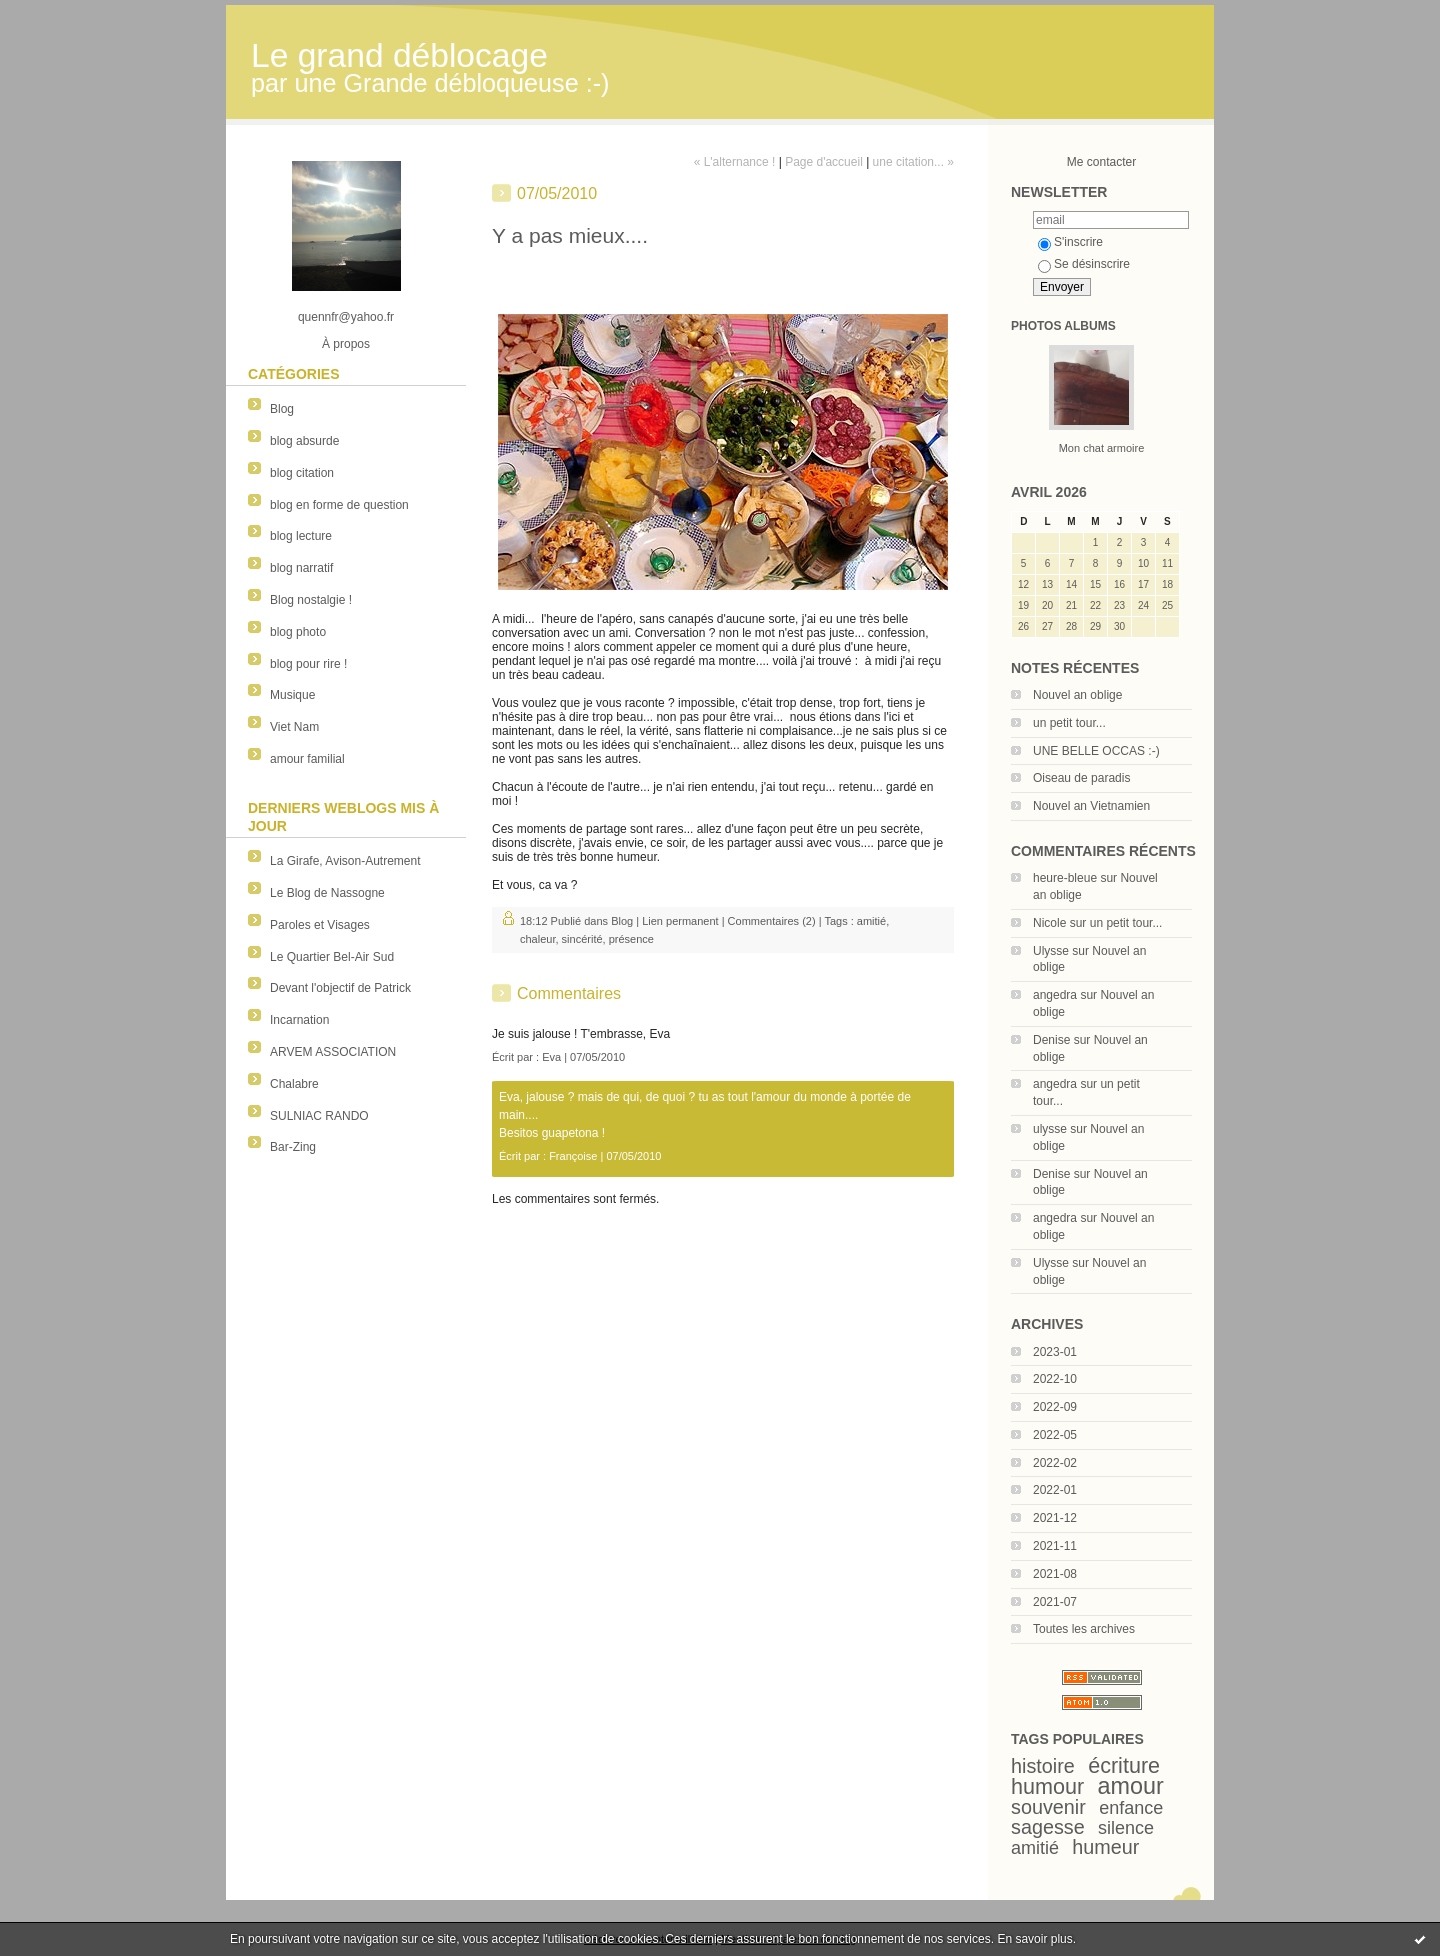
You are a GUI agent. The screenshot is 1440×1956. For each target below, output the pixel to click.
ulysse (1050, 1129)
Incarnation (299, 1020)
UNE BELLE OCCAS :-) (1096, 751)
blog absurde (304, 441)
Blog (282, 409)
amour (1131, 1786)
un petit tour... (1069, 723)
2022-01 (1055, 1490)
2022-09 (1055, 1407)
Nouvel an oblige (1077, 695)
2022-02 (1055, 1463)
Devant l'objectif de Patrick (340, 988)
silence (1126, 1828)
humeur (1105, 1847)
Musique (292, 695)
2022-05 (1055, 1435)
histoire (1043, 1766)
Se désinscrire (1084, 264)
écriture (1124, 1765)
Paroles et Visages (320, 925)
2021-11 (1055, 1546)
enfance (1131, 1808)
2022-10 (1055, 1379)
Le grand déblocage (399, 55)
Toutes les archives (1084, 1629)
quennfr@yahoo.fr (346, 317)
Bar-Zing (293, 1147)
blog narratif (301, 568)
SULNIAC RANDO (319, 1116)
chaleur (537, 939)
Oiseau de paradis (1081, 778)
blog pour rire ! (308, 664)
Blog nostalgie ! (311, 600)
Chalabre (294, 1084)
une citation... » (913, 162)
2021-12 (1055, 1518)
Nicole (1049, 923)
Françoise (573, 1156)
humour (1047, 1786)
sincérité (582, 939)
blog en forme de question (339, 505)
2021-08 (1055, 1574)
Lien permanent (680, 921)
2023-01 (1055, 1352)
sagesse (1048, 1827)
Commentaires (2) (772, 921)
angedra (1055, 995)
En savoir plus (1034, 1939)
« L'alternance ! (735, 162)
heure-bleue (1065, 878)
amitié (1035, 1848)
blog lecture (301, 536)
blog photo (298, 632)
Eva (551, 1057)
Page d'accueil (824, 162)
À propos (346, 344)
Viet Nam (294, 727)
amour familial (307, 759)
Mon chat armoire (1102, 448)
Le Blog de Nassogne (327, 893)
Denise (1051, 1040)
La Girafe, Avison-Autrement (345, 861)
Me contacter (1101, 162)
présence (631, 939)
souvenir (1048, 1807)
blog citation (302, 473)
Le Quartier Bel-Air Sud (332, 957)
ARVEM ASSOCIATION (333, 1052)
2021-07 (1055, 1602)
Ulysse (1051, 951)
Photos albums (1063, 326)
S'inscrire (1070, 242)
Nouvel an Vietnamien (1091, 806)
